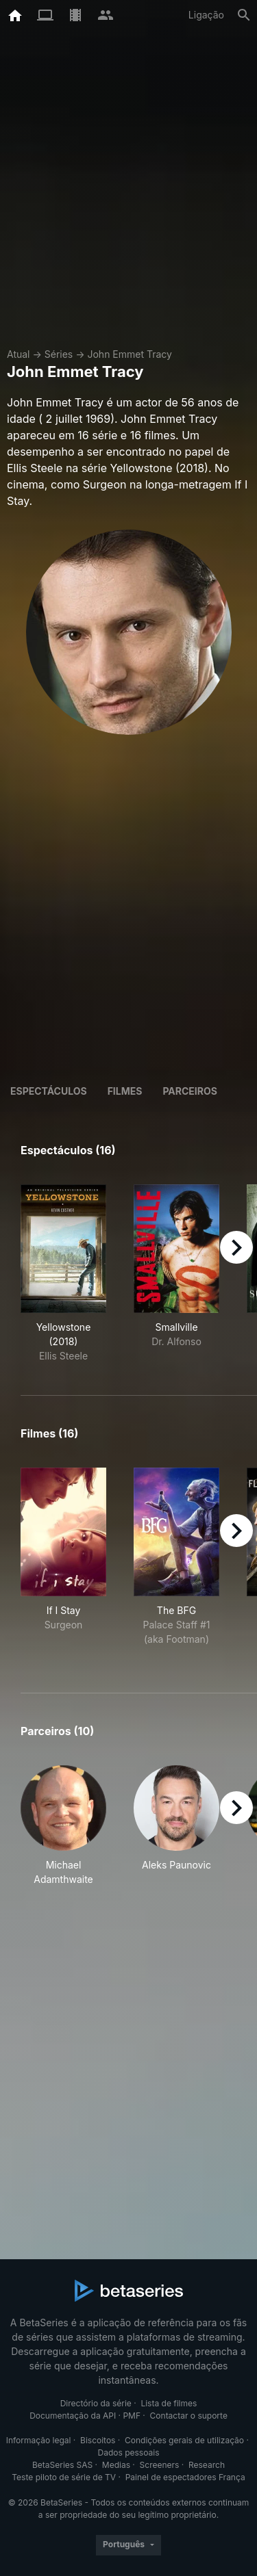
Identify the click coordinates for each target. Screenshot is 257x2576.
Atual (18, 354)
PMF (131, 2415)
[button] (63, 1825)
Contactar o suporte (189, 2415)
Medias (116, 2465)
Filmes (125, 1091)
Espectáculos (48, 1091)
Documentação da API (72, 2415)
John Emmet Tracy (129, 354)
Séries (59, 354)
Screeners (160, 2465)
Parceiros (189, 1091)
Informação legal (38, 2440)
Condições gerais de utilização (184, 2440)
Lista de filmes (168, 2403)
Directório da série (96, 2403)
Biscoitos (97, 2440)
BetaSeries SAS (62, 2465)
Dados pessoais (129, 2452)
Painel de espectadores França (185, 2477)
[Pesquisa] (244, 15)
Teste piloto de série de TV (64, 2477)
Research (206, 2465)
